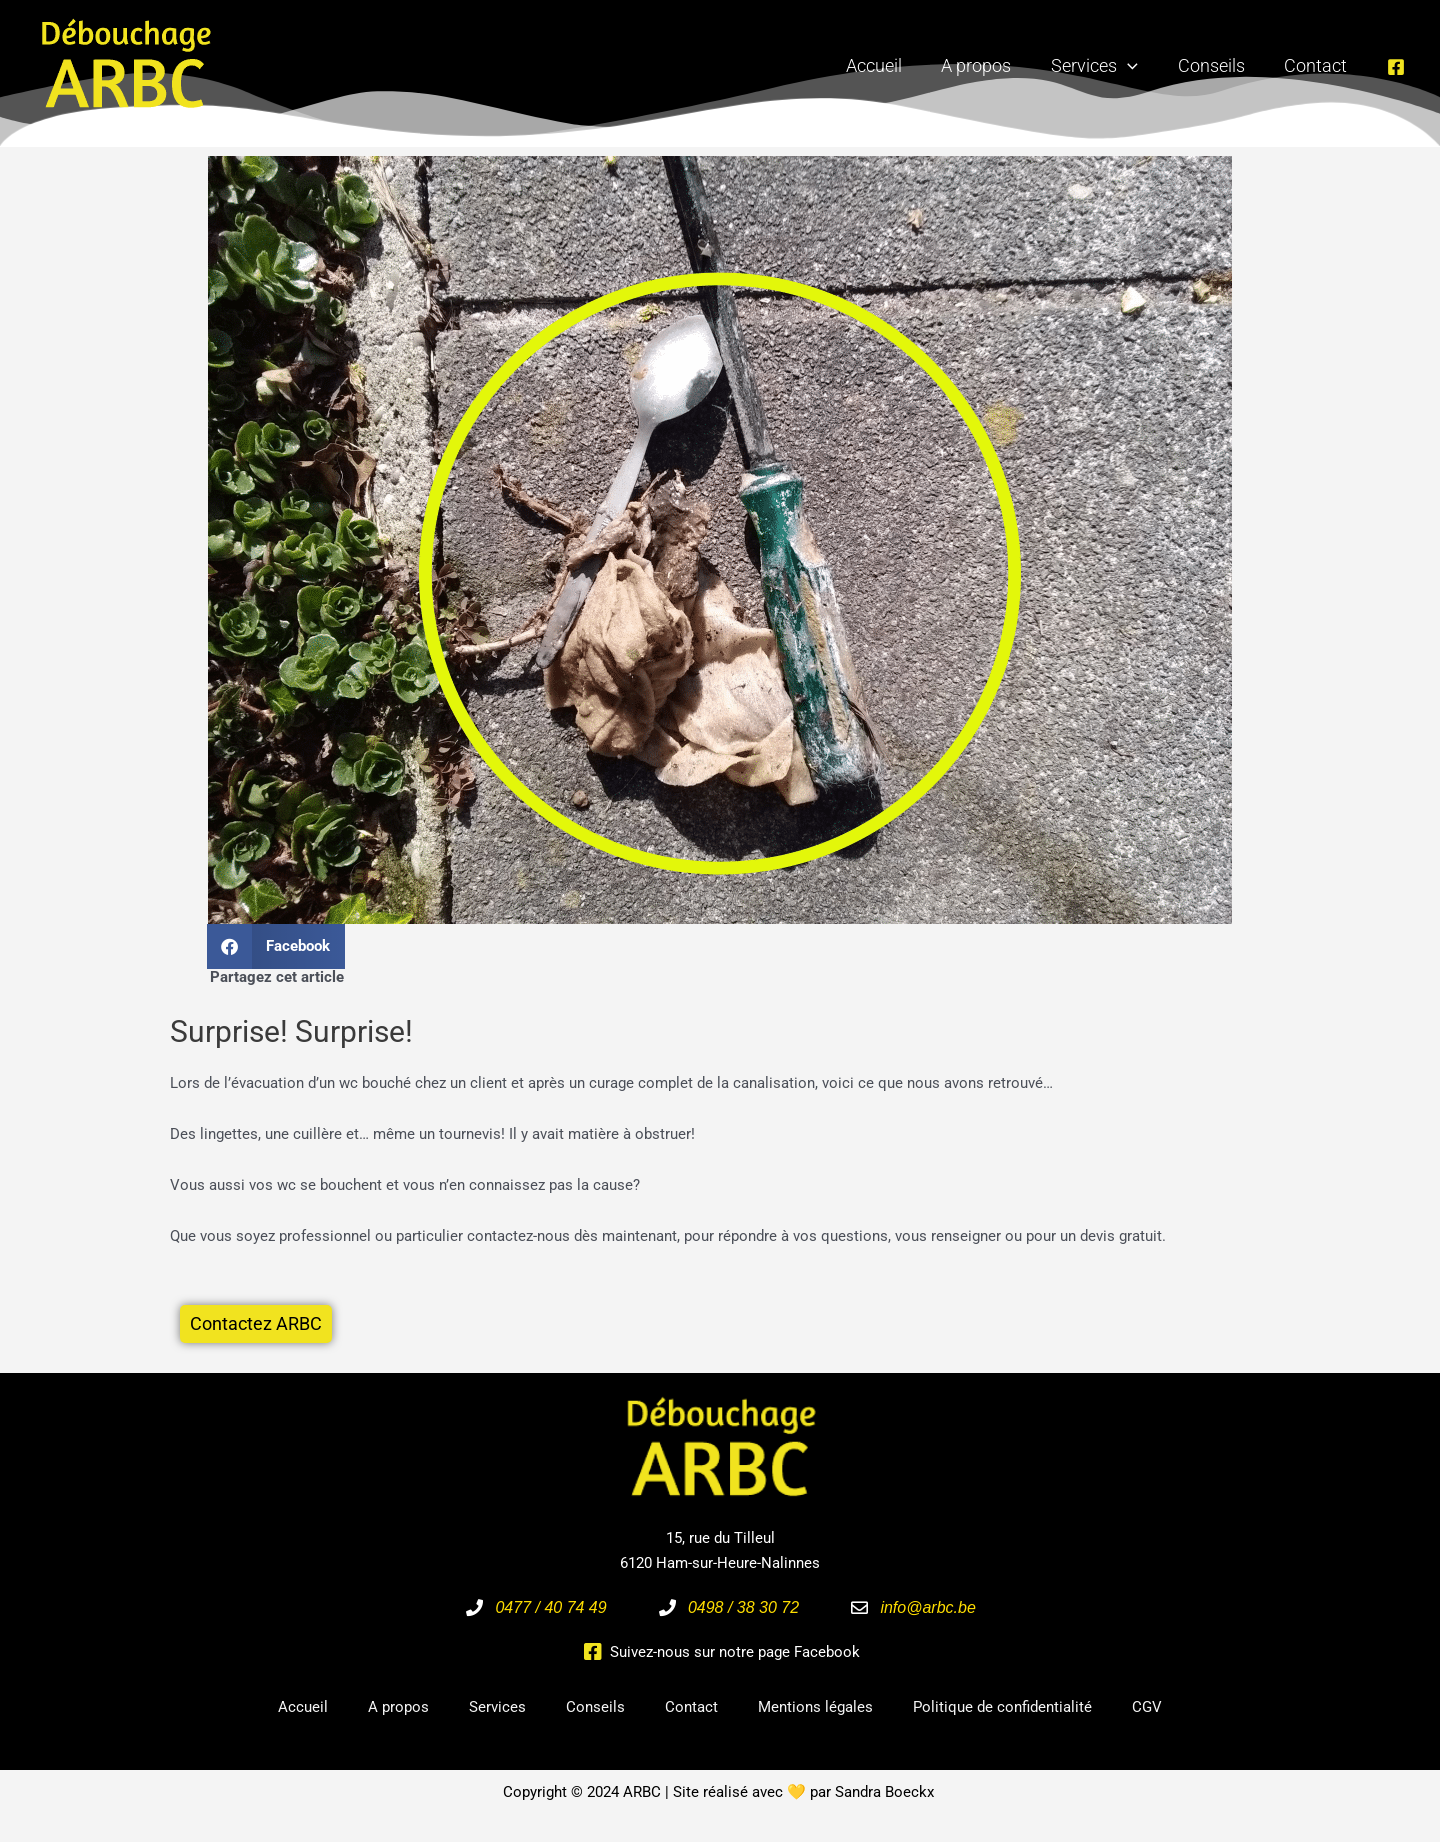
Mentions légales (815, 1708)
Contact (1317, 65)
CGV (1147, 1708)
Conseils (1216, 65)
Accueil (890, 65)
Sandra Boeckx (884, 1793)
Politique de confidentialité (1002, 1708)
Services (1103, 66)
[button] (276, 946)
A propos (989, 65)
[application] (1136, 66)
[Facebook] (1396, 67)
